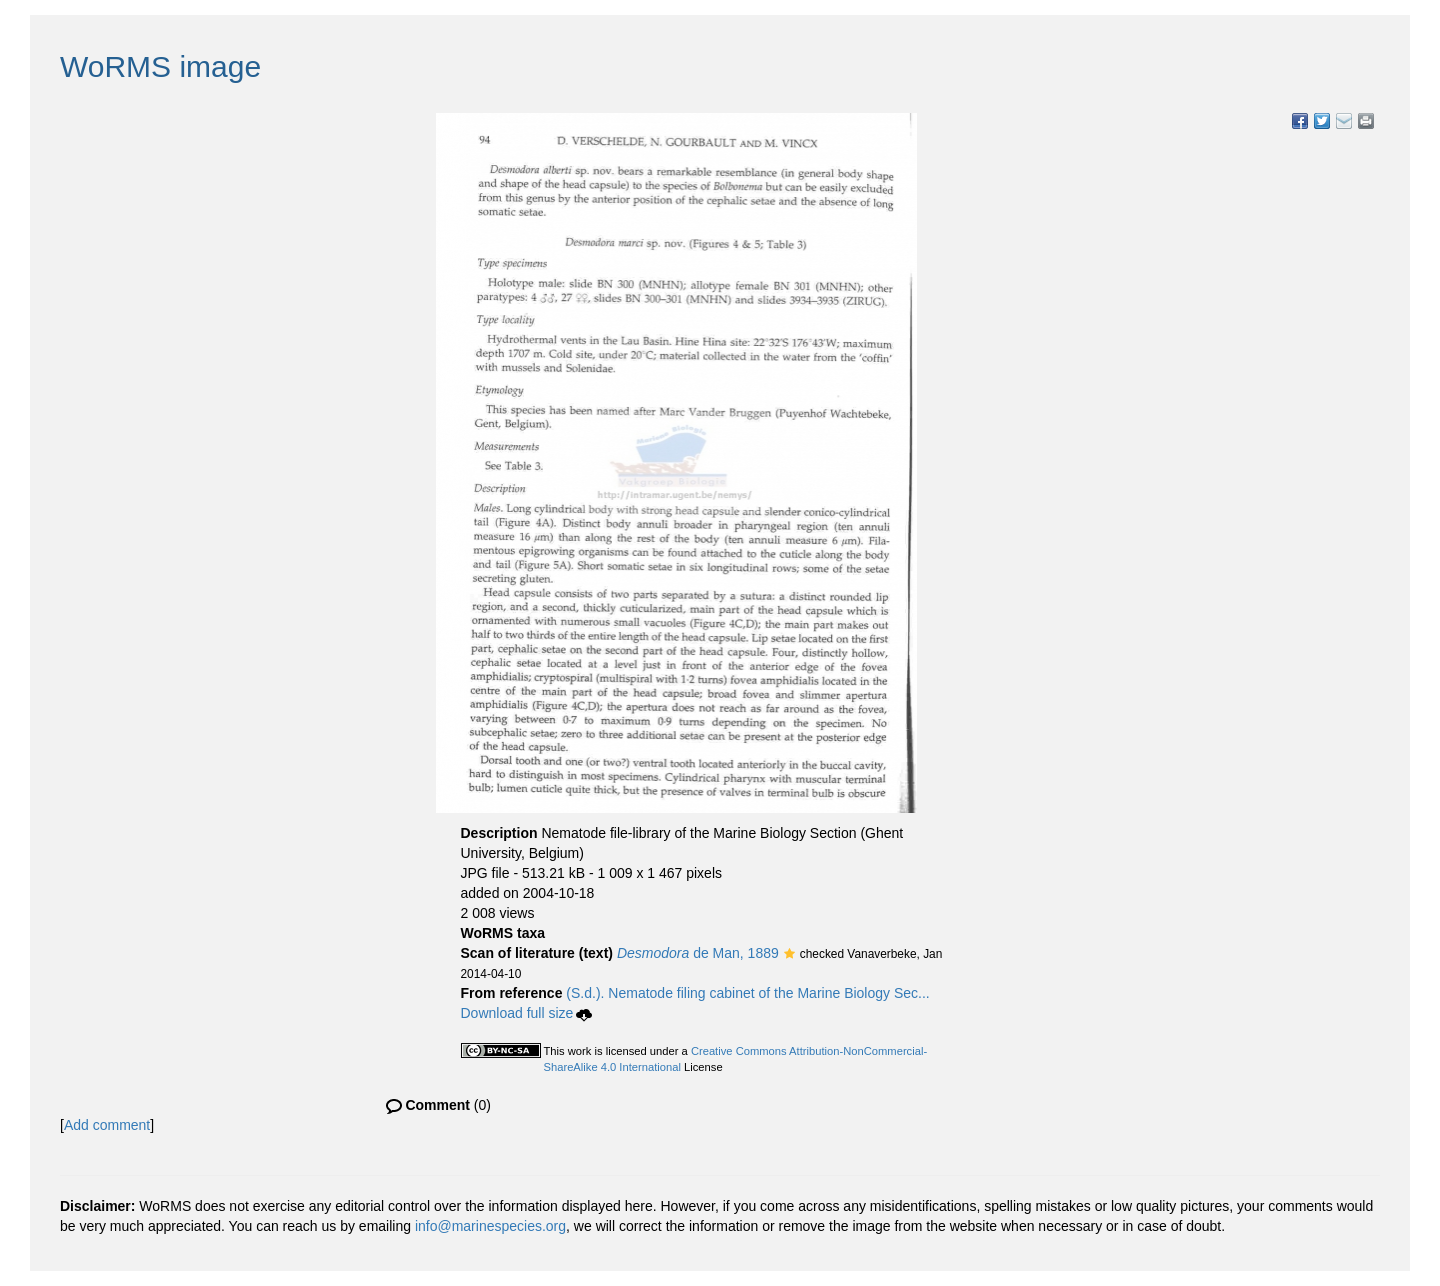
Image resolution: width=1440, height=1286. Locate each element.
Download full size (527, 1013)
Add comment (107, 1125)
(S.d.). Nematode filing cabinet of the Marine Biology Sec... (747, 993)
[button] (789, 955)
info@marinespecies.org (490, 1226)
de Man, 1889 (698, 953)
